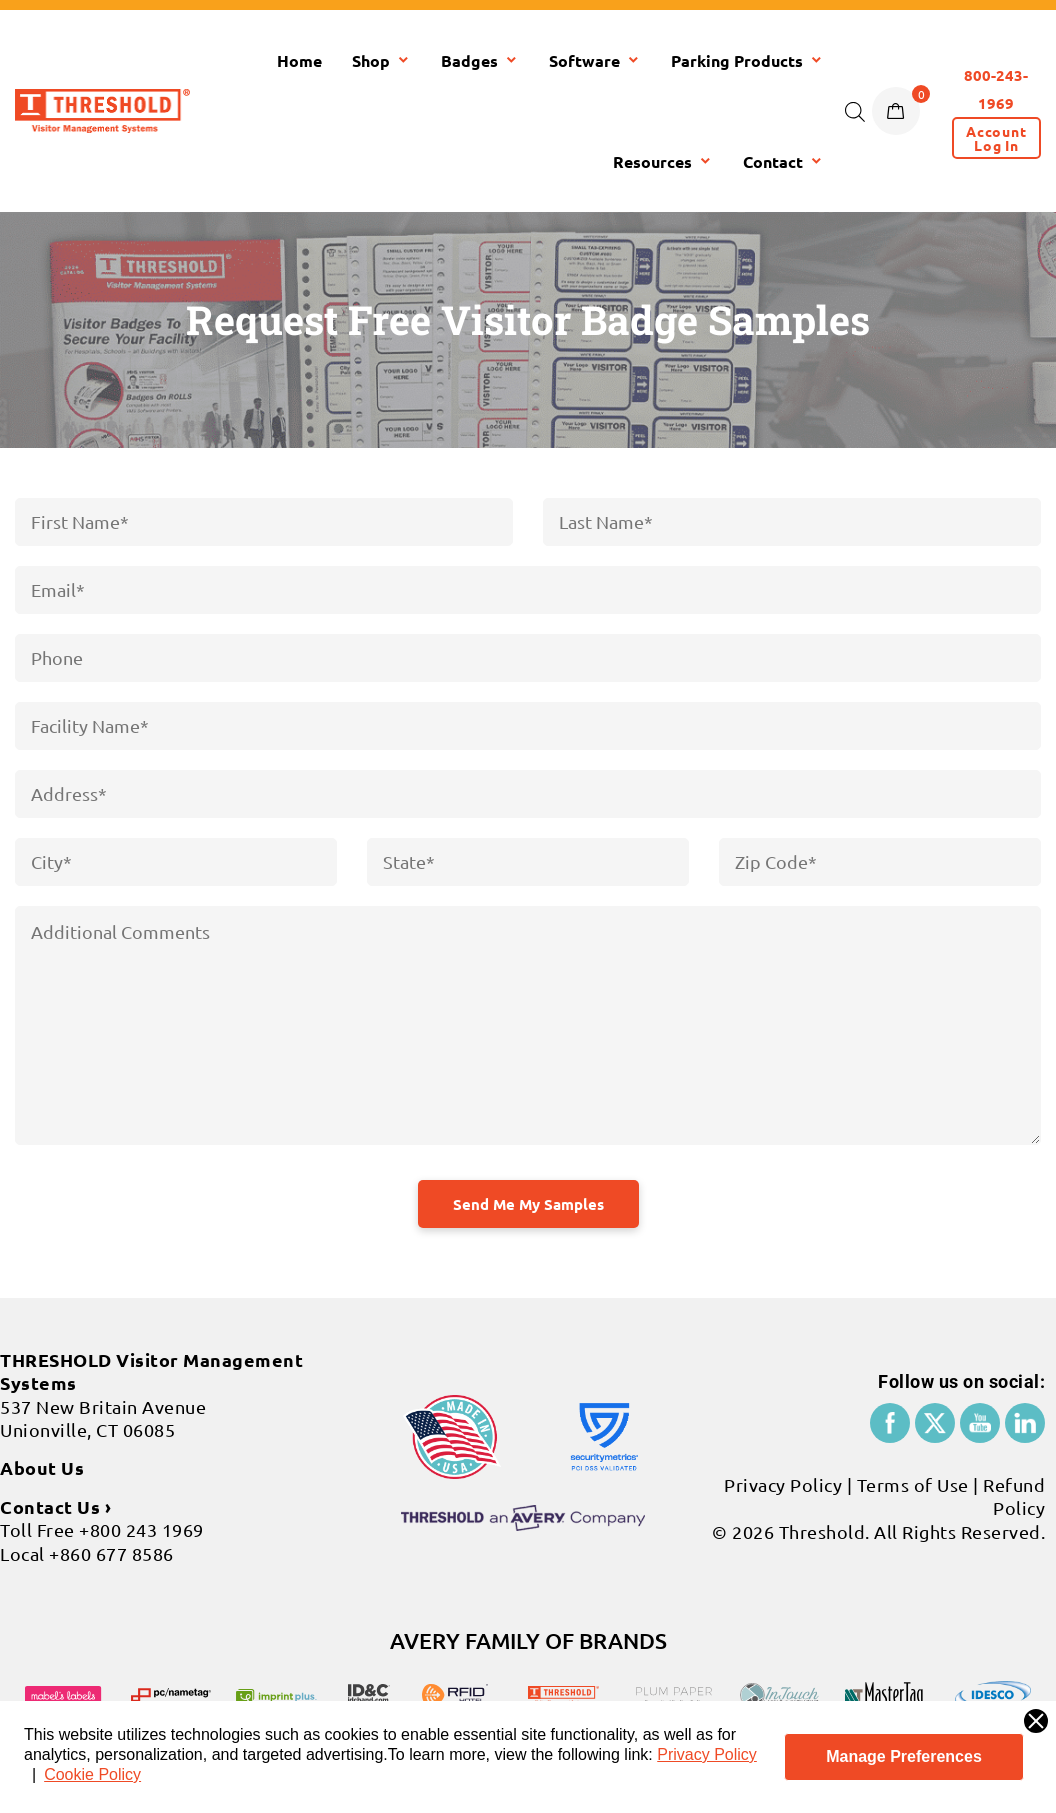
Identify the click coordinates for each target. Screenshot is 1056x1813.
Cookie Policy (92, 1774)
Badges (480, 60)
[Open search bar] (855, 111)
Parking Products (747, 60)
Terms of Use (913, 1484)
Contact (783, 161)
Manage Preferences (904, 1756)
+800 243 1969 (141, 1529)
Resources (663, 161)
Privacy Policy (707, 1754)
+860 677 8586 (111, 1553)
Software (595, 60)
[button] (996, 138)
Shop (381, 60)
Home (299, 60)
